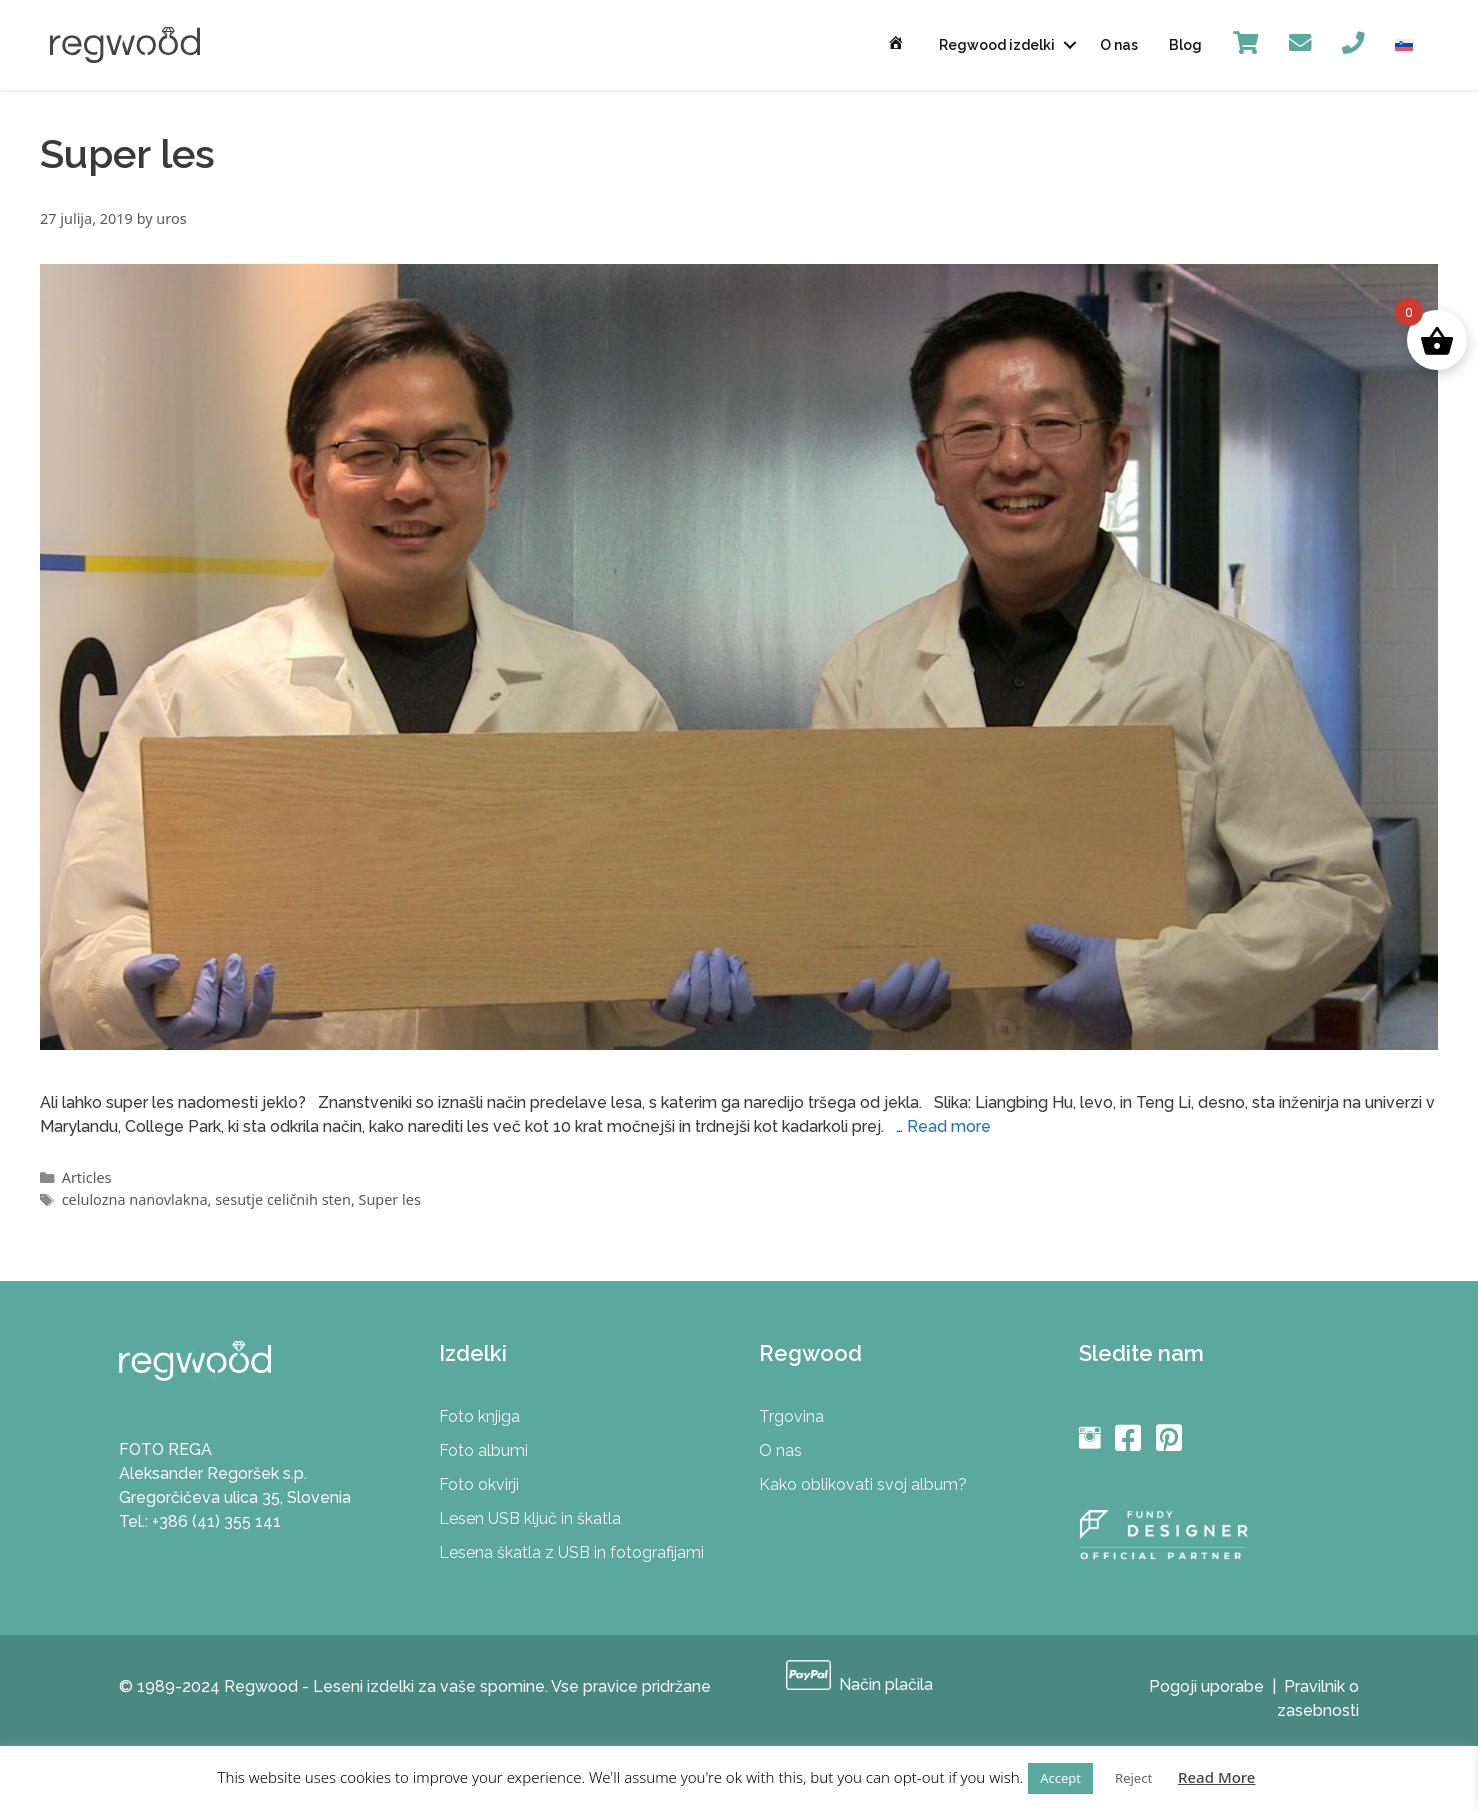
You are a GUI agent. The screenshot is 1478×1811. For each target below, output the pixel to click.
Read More (1216, 1777)
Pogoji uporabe (1206, 1686)
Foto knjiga (479, 1416)
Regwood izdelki (997, 45)
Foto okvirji (479, 1484)
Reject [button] (1133, 1778)
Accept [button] (1060, 1778)
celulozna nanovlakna (135, 1199)
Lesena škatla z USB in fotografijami (571, 1552)
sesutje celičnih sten (283, 1199)
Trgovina (791, 1416)
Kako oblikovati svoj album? (863, 1484)
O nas (1119, 45)
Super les (390, 1199)
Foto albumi (483, 1450)
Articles (87, 1177)
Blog (1185, 45)
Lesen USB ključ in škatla (530, 1518)
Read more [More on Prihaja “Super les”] (949, 1126)
